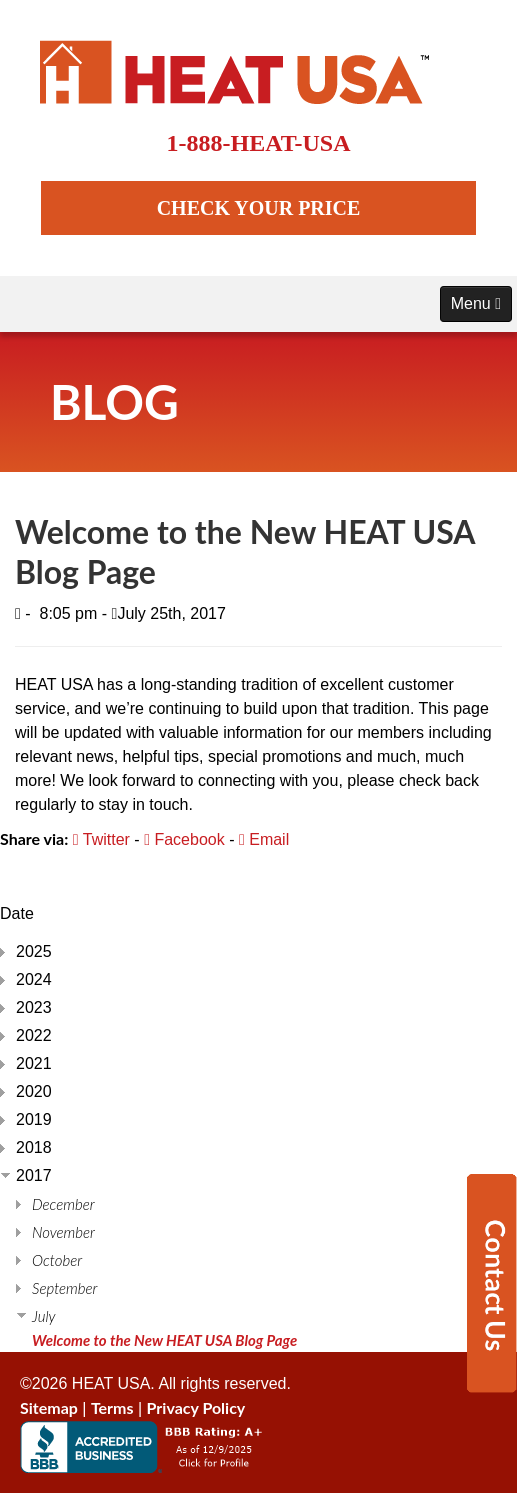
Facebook (184, 839)
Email (264, 839)
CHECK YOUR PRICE (259, 208)
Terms (112, 1407)
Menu (476, 303)
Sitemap (49, 1407)
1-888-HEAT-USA (258, 143)
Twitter (101, 839)
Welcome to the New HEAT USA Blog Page (164, 1340)
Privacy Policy (196, 1407)
